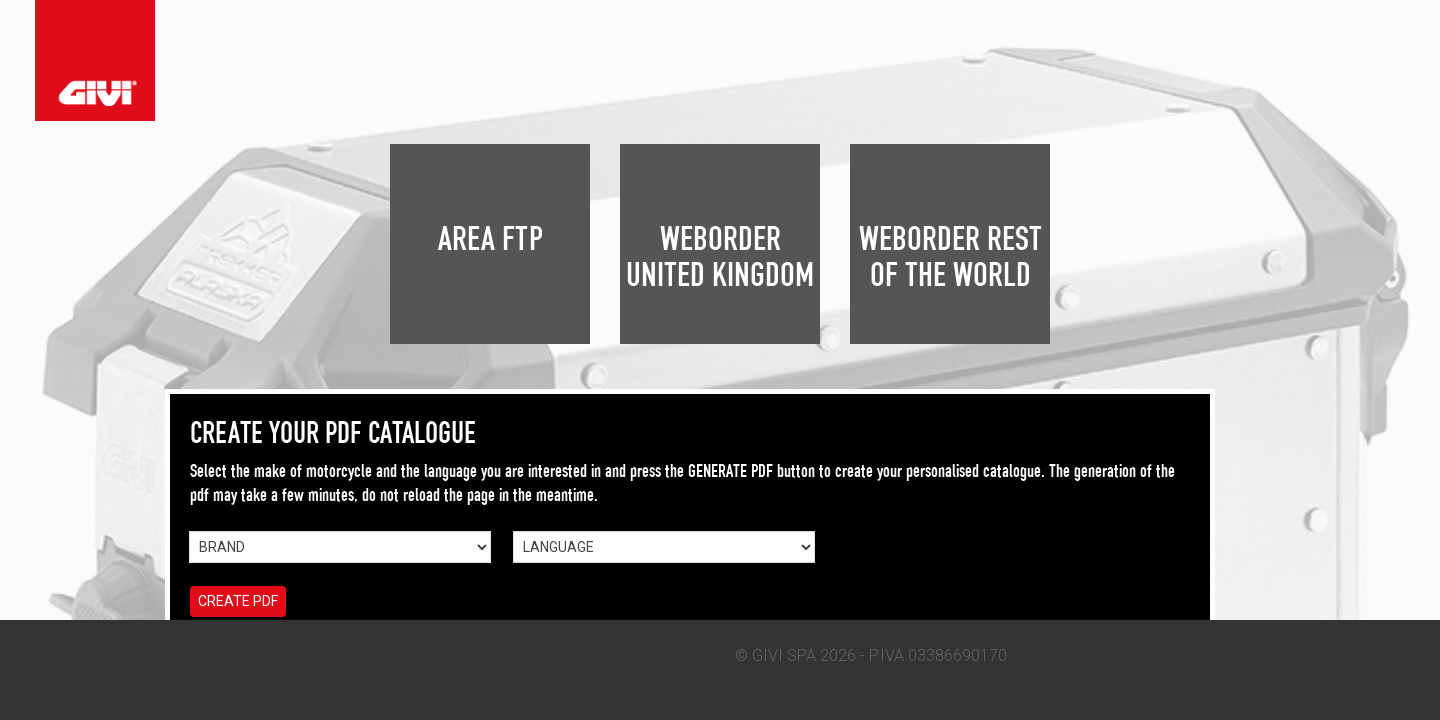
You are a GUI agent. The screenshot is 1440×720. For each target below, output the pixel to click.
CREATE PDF (238, 601)
